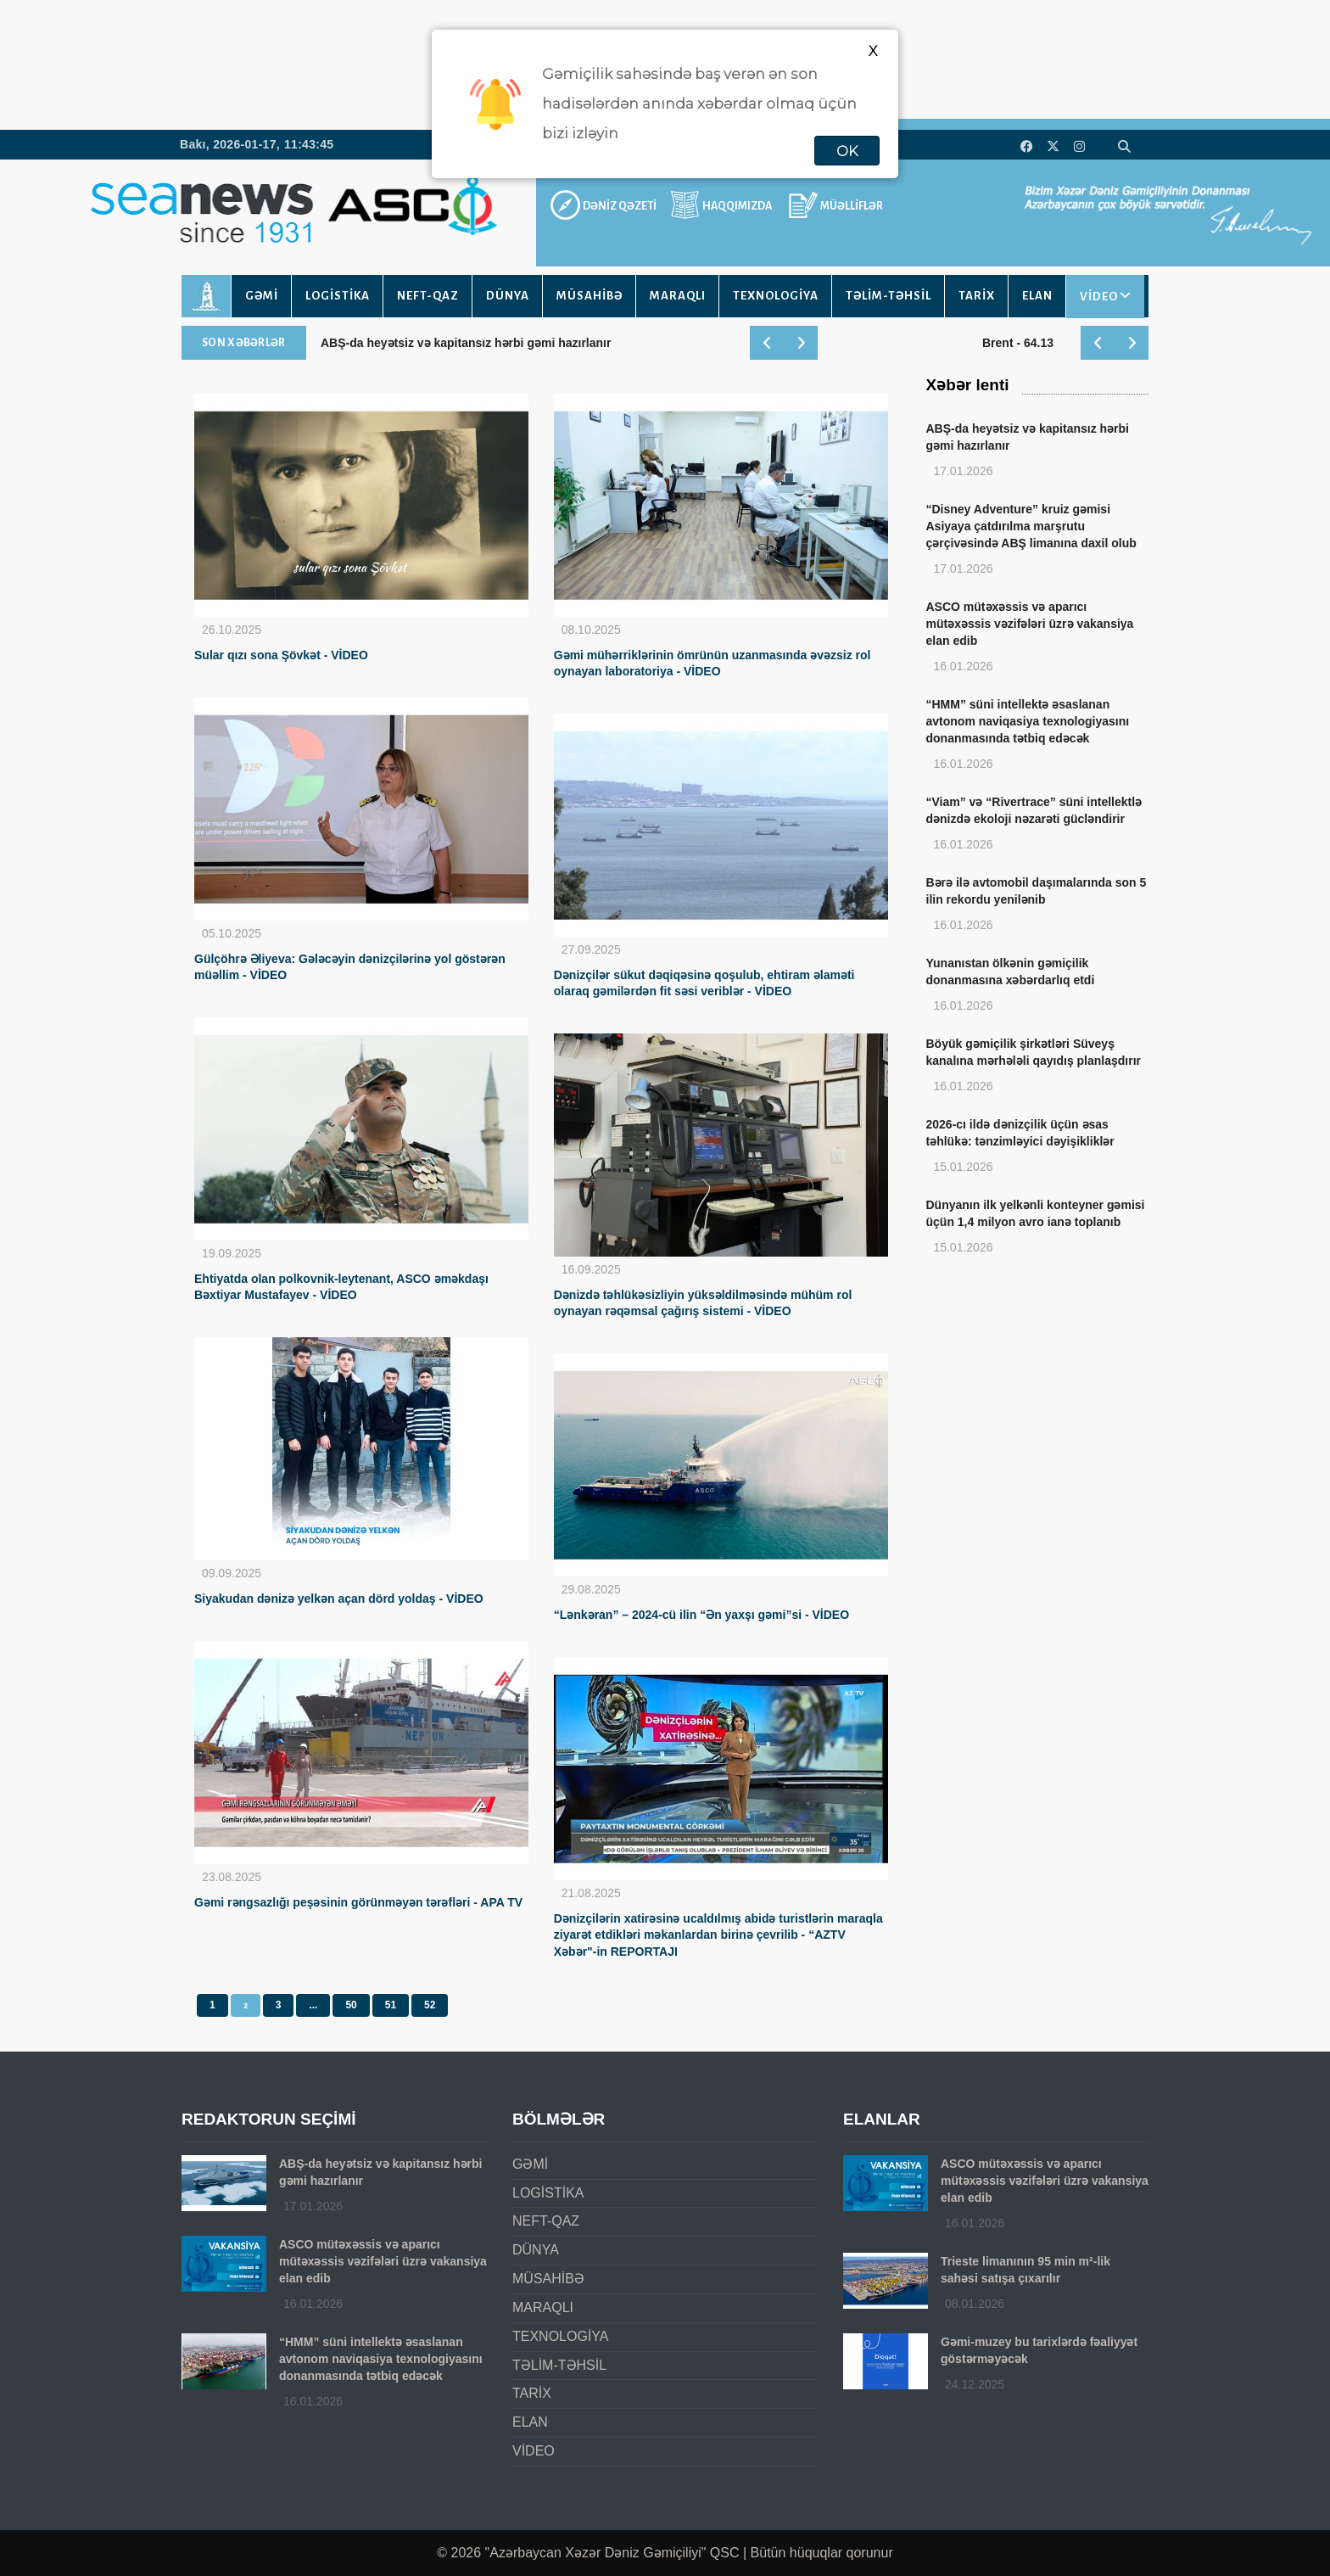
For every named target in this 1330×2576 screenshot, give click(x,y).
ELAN (1037, 295)
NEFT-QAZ (428, 295)
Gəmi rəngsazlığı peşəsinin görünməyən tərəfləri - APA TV (358, 1902)
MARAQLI (678, 295)
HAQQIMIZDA (737, 206)
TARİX (976, 295)
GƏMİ (261, 295)
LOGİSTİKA (337, 295)
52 (429, 2005)
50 (350, 2005)
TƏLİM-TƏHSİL (888, 295)
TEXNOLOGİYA (776, 295)
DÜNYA (507, 295)
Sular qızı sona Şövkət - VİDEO (281, 655)
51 (390, 2005)
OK (847, 151)
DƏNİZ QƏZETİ (620, 206)
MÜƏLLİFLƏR (851, 206)
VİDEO (1099, 296)
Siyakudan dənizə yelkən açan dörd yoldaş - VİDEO (338, 1598)
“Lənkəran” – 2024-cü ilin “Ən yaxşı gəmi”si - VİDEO (701, 1614)
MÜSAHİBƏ (589, 295)
